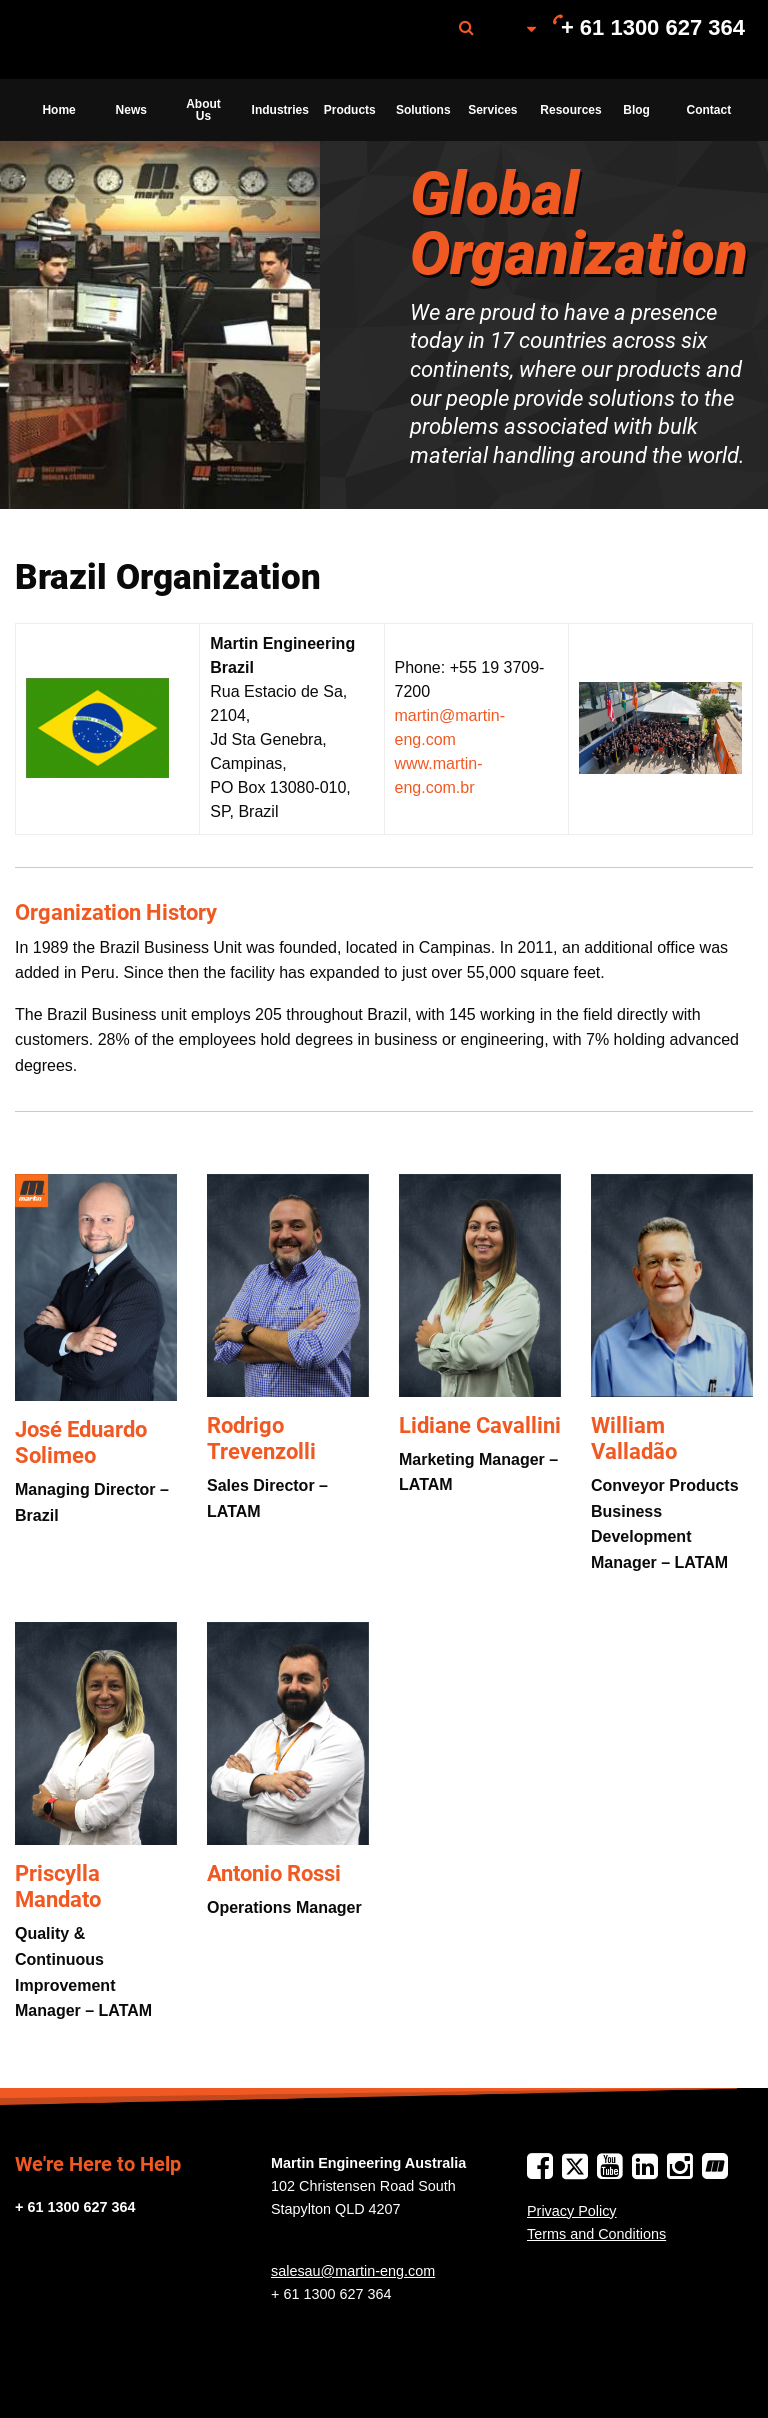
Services (492, 110)
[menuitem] (123, 39)
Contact (709, 110)
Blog (636, 110)
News (131, 110)
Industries (280, 110)
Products (350, 110)
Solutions (423, 110)
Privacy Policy (572, 2211)
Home (58, 110)
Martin (123, 40)
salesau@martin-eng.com (353, 2271)
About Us (203, 110)
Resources (570, 110)
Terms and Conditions (596, 2234)
